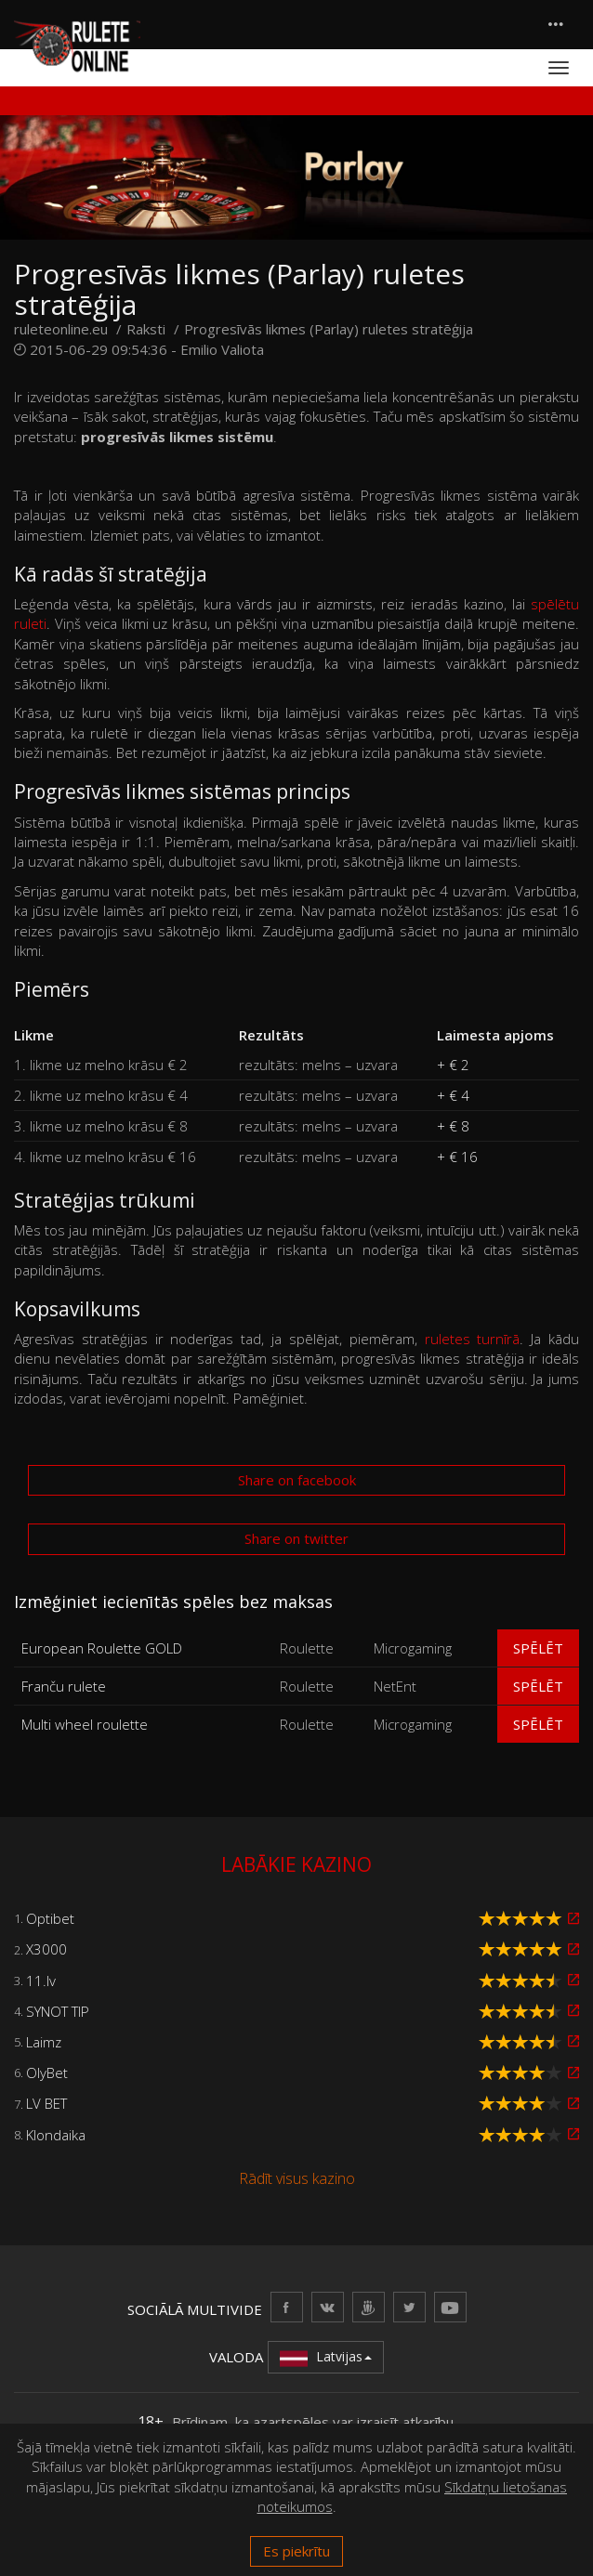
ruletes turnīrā (473, 1338)
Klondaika (56, 2134)
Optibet (50, 1918)
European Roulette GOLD (101, 1648)
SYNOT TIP (57, 2011)
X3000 (46, 1949)
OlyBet (47, 2072)
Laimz (43, 2042)
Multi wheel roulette (84, 1724)
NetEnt (395, 1686)
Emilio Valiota (222, 349)
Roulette (307, 1648)
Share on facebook (297, 1480)
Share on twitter (296, 1538)
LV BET (46, 2103)
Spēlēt (538, 1648)
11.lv (41, 1980)
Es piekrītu (296, 2551)
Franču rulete (63, 1686)
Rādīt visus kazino (297, 2178)
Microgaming (413, 1648)
